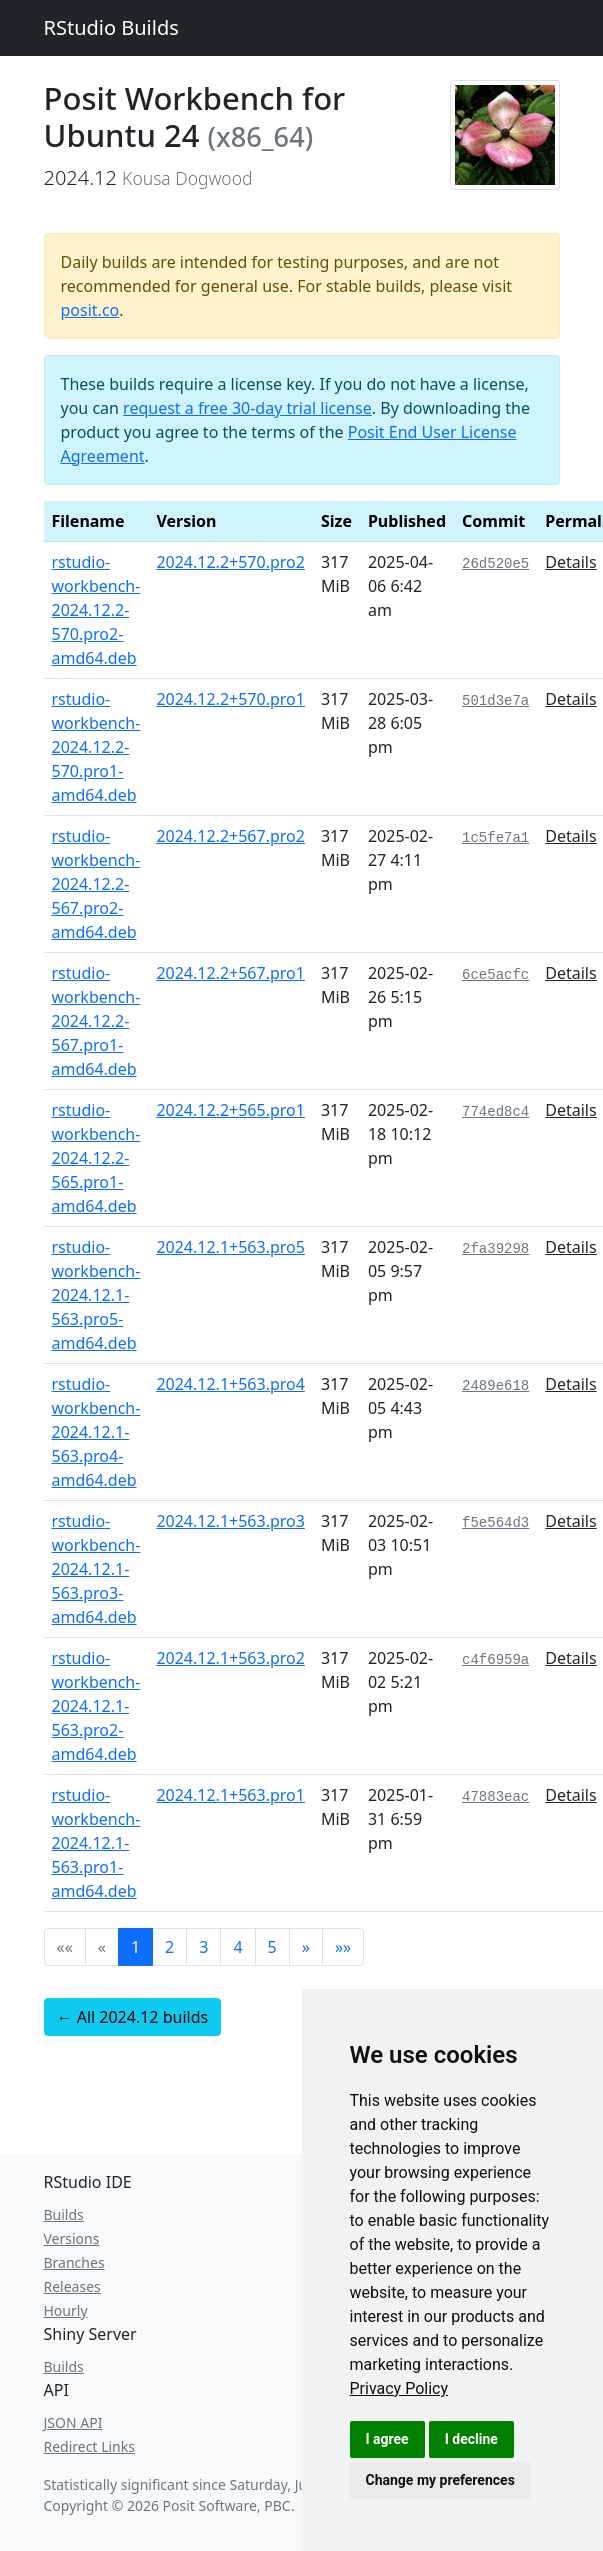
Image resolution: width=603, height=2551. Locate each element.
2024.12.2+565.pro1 (230, 1110)
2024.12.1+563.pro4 (230, 1384)
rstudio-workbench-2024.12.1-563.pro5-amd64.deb (96, 1295)
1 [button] (135, 1947)
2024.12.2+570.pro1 (230, 699)
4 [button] (237, 1947)
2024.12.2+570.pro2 (230, 562)
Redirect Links (89, 2446)
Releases (72, 2286)
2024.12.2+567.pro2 (230, 836)
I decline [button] (471, 2439)
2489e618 (495, 1386)
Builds (64, 2214)
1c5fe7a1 (495, 838)
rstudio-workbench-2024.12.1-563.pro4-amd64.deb (96, 1432)
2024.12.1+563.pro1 (230, 1795)
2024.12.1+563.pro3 (230, 1521)
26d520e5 (495, 564)
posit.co (90, 310)
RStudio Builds (111, 27)
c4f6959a (495, 1660)
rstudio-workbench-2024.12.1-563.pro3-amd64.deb (96, 1569)
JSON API (73, 2422)
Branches (74, 2262)
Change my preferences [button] (440, 2480)
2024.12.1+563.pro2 (230, 1658)
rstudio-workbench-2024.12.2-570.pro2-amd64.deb (96, 610)
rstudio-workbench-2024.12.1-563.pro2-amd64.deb (96, 1706)
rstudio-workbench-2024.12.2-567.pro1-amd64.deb (96, 1021)
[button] (306, 1947)
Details (570, 562)
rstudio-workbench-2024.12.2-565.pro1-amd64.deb (96, 1158)
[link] (399, 2388)
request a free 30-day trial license (247, 408)
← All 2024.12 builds (133, 2017)
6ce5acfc (495, 975)
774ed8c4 (495, 1112)
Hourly (66, 2310)
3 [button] (203, 1947)
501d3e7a (495, 701)
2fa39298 (495, 1249)
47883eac (495, 1797)
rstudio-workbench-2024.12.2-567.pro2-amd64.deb (96, 884)
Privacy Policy (399, 2388)
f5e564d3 (495, 1523)
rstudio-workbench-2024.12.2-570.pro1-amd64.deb (96, 747)
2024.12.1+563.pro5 (230, 1247)
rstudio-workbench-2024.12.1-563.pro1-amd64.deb (96, 1843)
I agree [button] (387, 2439)
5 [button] (272, 1947)
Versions (72, 2238)
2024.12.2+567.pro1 (230, 973)
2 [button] (169, 1947)
